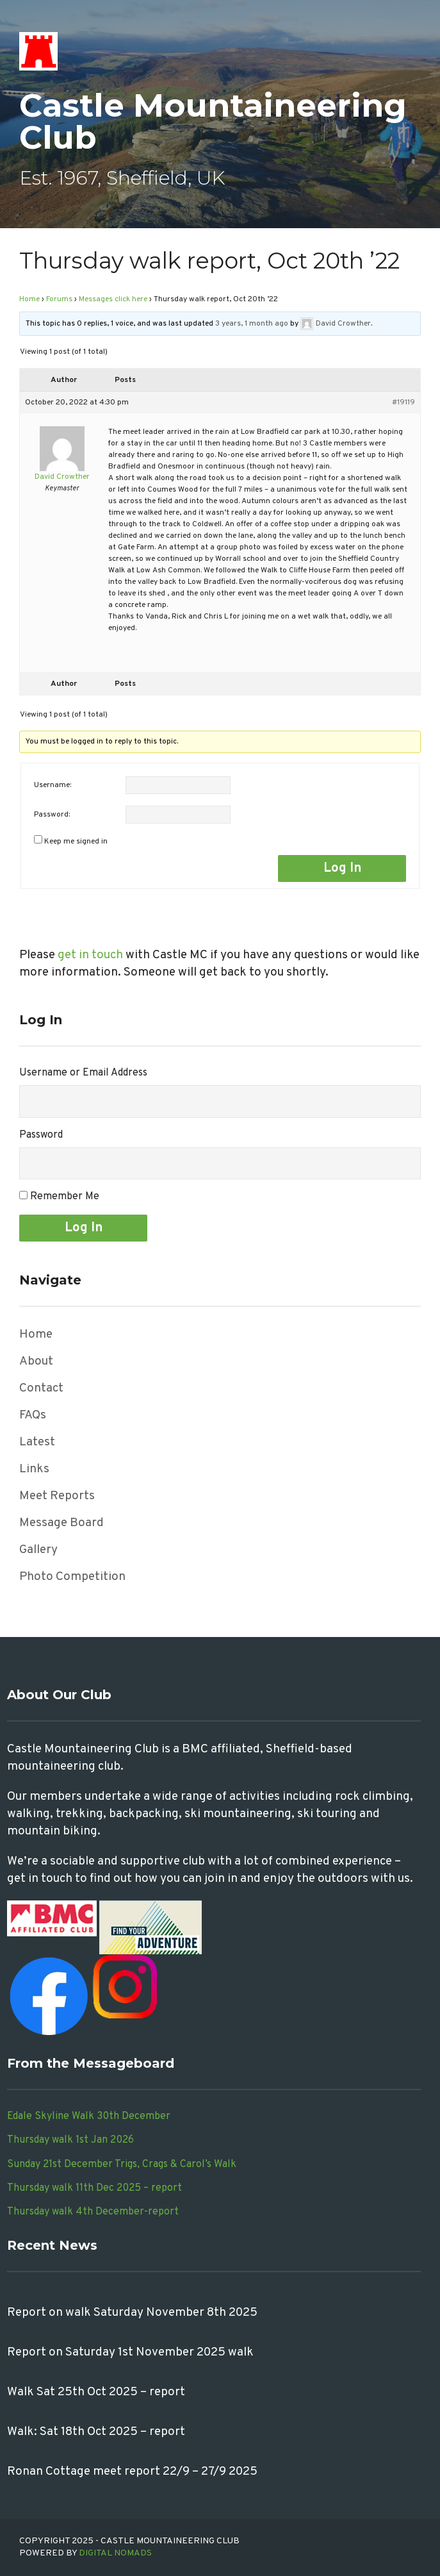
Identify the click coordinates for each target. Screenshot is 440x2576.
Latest (37, 1442)
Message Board (61, 1523)
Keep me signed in (76, 841)
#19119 (403, 402)
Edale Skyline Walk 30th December (88, 2116)
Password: (52, 815)
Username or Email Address (83, 1073)
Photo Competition (72, 1576)
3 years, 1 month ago (251, 324)
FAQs (32, 1415)
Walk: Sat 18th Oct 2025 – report (96, 2431)
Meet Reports (57, 1496)
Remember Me (64, 1196)
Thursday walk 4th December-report (93, 2212)
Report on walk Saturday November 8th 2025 (132, 2312)
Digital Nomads (115, 2553)
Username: (52, 785)
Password (41, 1135)
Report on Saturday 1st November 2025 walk (130, 2352)
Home (29, 299)
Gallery (38, 1550)
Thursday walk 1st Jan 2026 (70, 2140)
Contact (41, 1388)
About (36, 1361)
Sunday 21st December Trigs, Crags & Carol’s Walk (121, 2164)
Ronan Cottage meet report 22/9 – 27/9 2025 (132, 2471)
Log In (342, 868)
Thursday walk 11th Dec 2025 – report (94, 2188)
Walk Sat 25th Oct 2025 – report (96, 2392)
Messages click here (113, 299)
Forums (59, 299)
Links (34, 1469)
